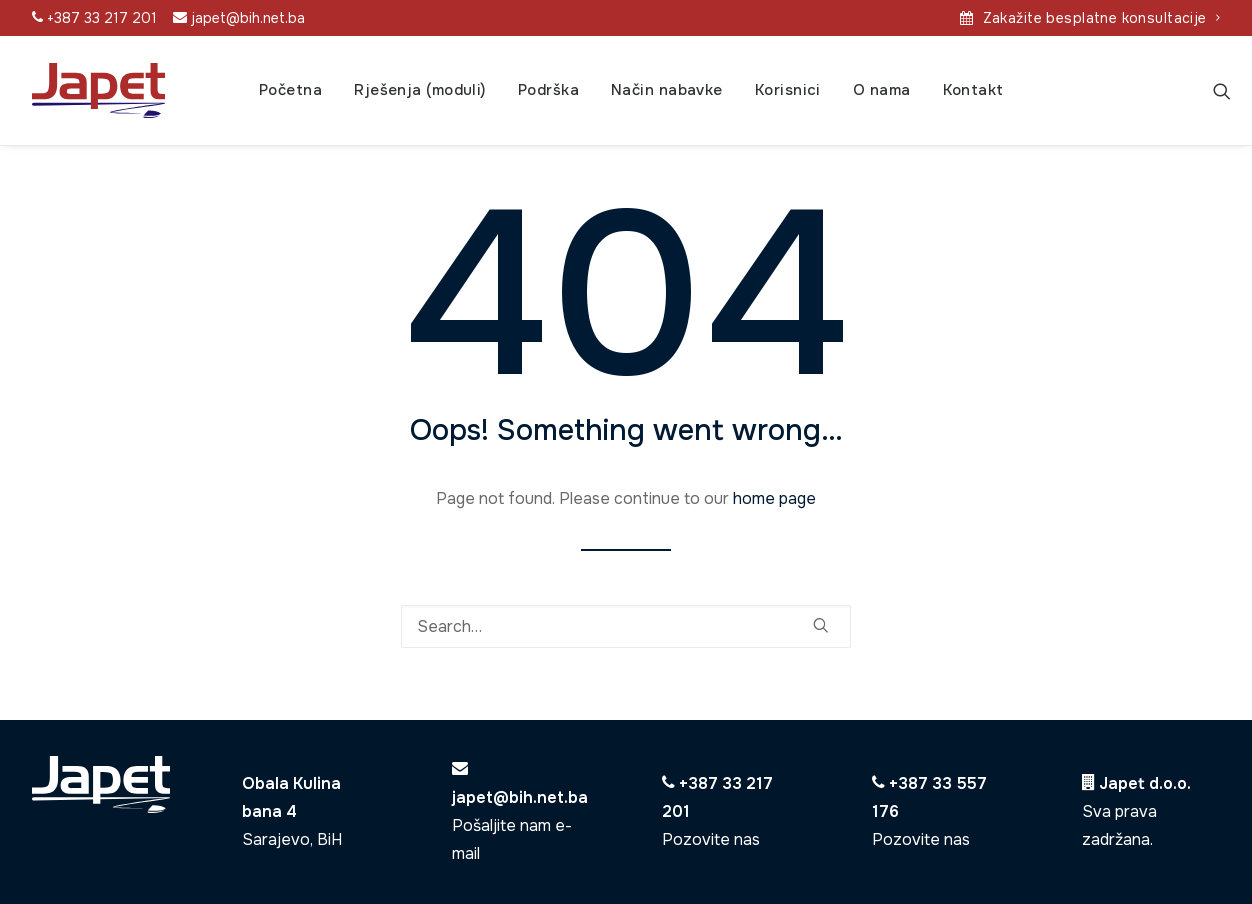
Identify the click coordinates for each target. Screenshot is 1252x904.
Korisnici (788, 90)
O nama (882, 90)
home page (774, 498)
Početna (290, 90)
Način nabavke (667, 90)
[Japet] (98, 90)
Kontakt (973, 90)
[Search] (1222, 90)
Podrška (548, 90)
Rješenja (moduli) (420, 90)
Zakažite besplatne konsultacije (1101, 18)
